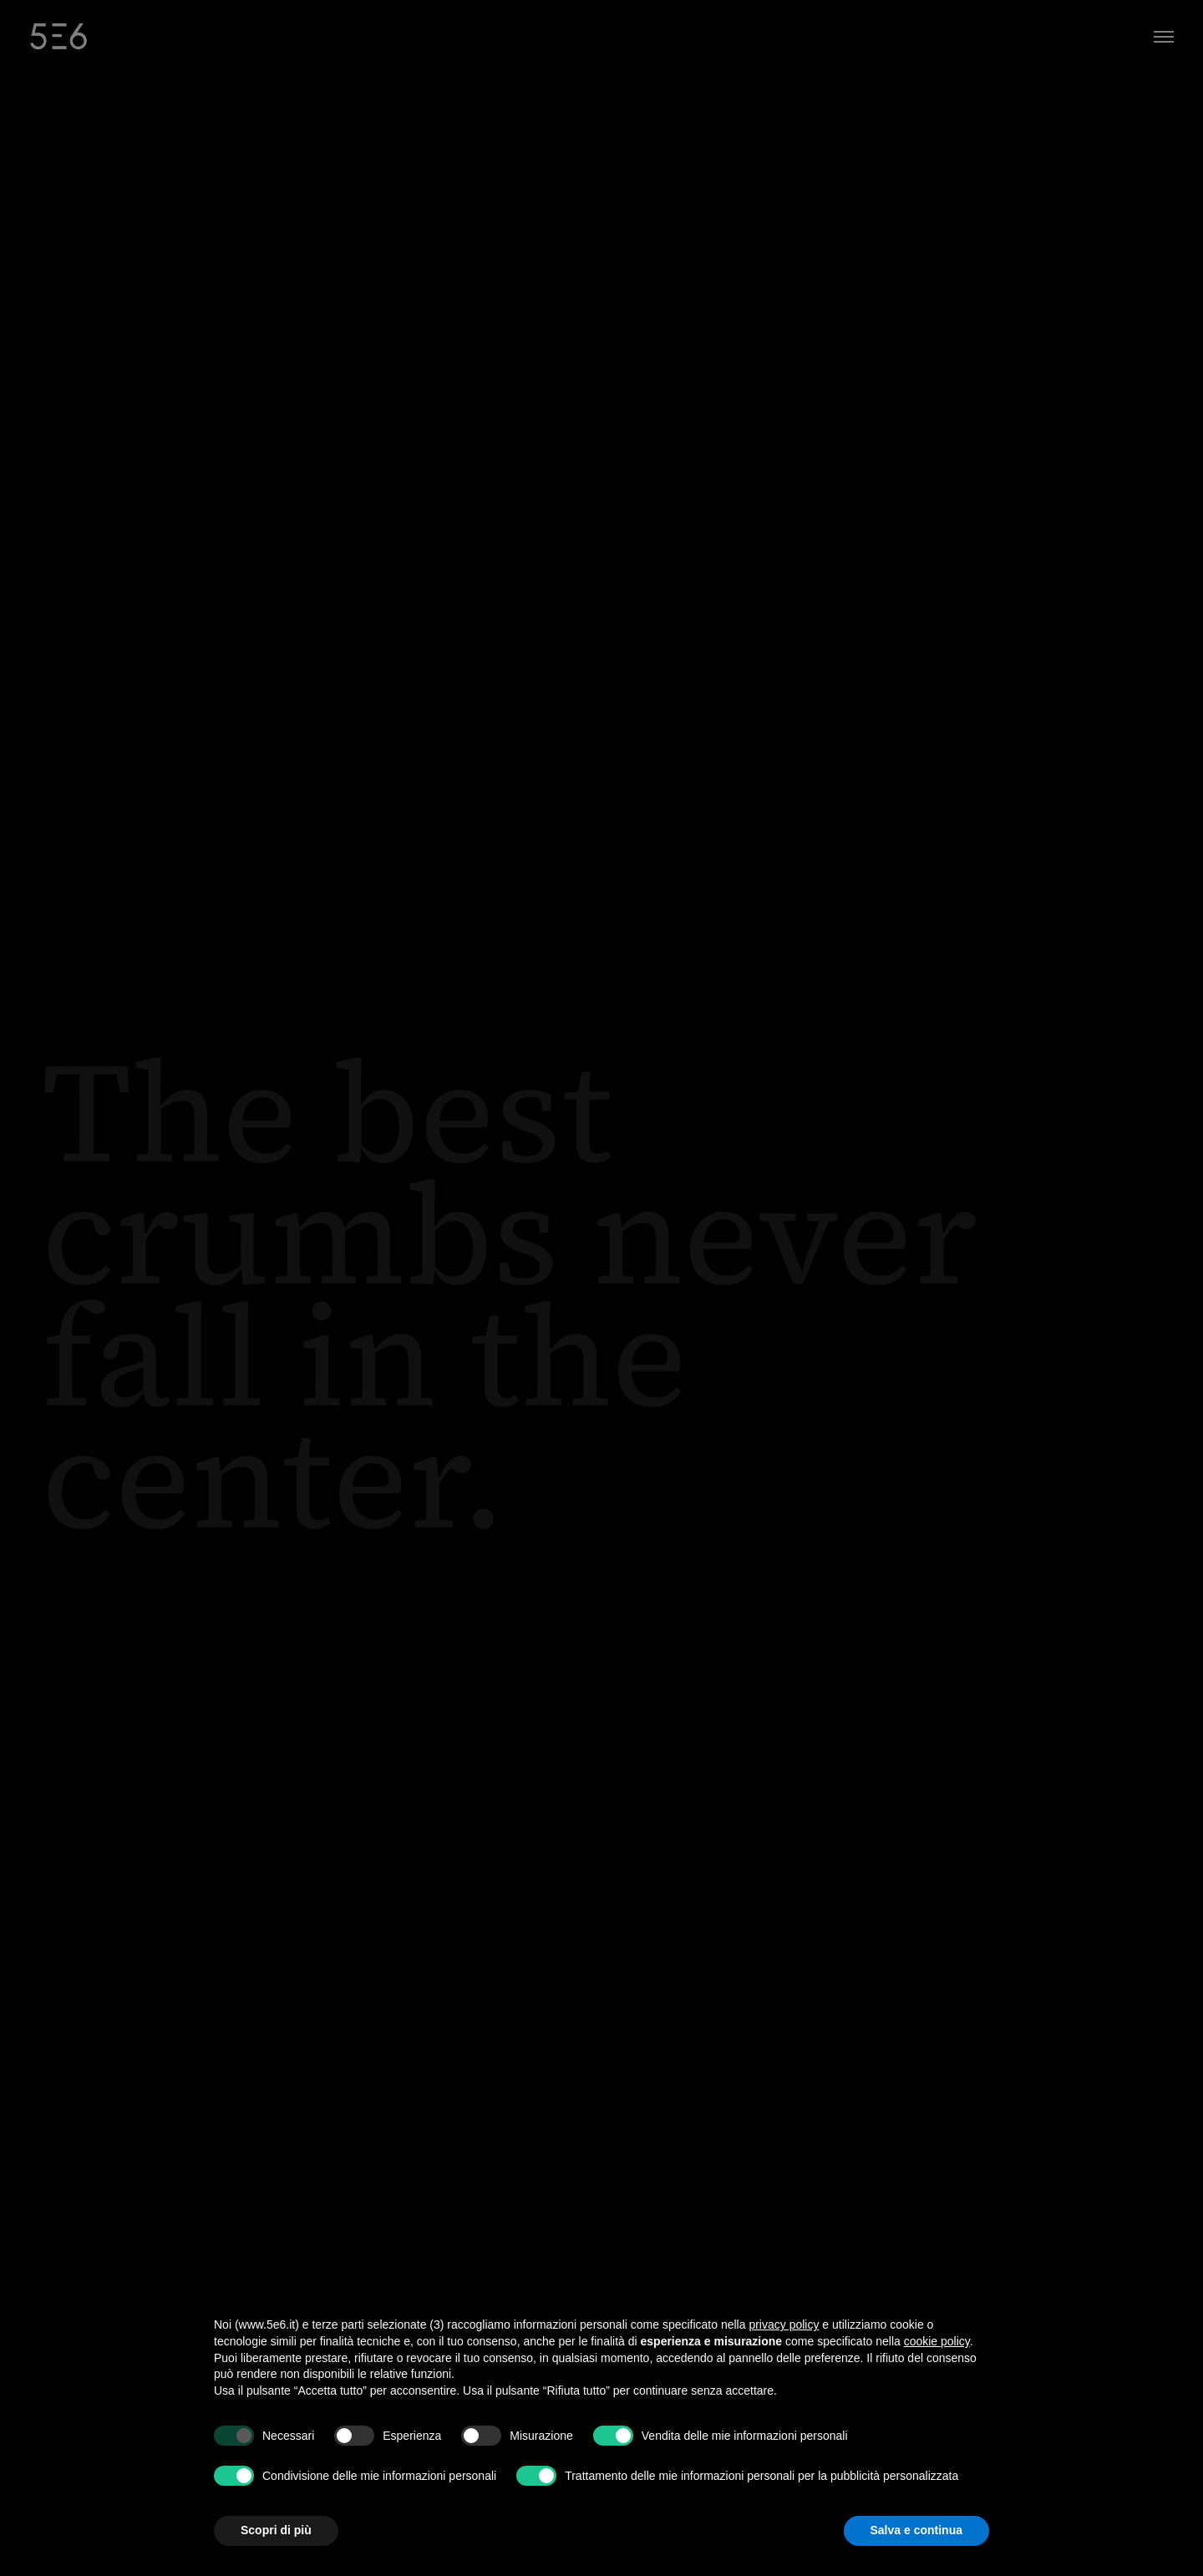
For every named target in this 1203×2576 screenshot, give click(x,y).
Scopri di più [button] (276, 2530)
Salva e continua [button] (916, 2530)
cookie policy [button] (937, 2341)
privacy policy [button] (784, 2324)
